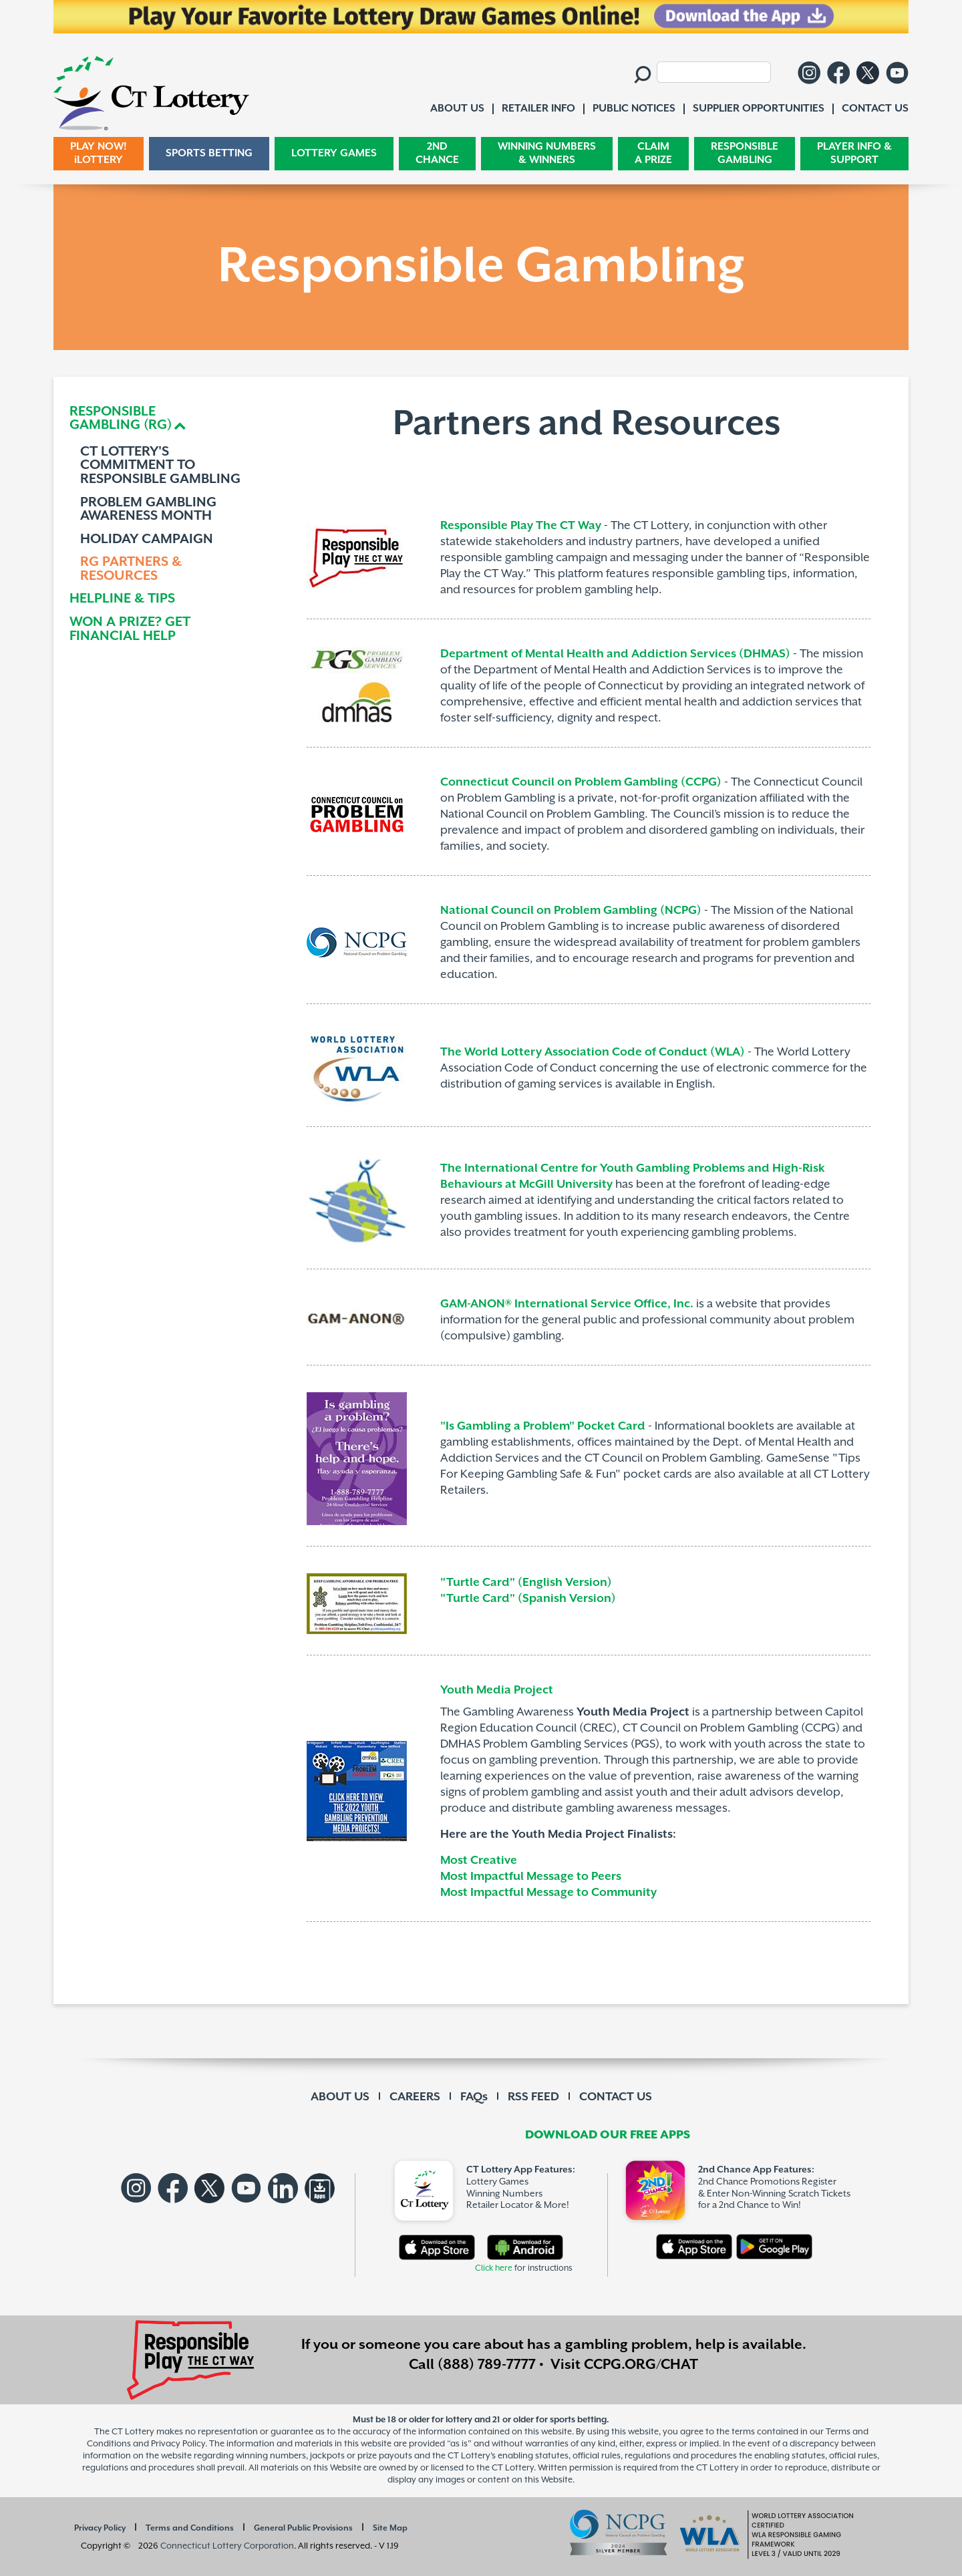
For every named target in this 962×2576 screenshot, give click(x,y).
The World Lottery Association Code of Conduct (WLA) (592, 1052)
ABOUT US (340, 2097)
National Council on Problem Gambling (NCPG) (570, 910)
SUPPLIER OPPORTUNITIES (758, 108)
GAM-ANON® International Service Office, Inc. (566, 1304)
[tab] (165, 419)
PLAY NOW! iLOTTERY (98, 153)
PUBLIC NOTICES (634, 108)
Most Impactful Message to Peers (530, 1876)
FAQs (474, 2097)
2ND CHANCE (437, 153)
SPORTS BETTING (209, 153)
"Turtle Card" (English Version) (526, 1582)
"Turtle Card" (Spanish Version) (529, 1598)
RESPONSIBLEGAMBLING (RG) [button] (120, 419)
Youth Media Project (496, 1690)
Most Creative (478, 1860)
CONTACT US (615, 2097)
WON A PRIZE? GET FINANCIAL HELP (129, 629)
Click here (493, 2268)
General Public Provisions (303, 2528)
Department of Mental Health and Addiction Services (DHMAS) (615, 654)
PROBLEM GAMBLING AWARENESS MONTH (148, 510)
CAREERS (414, 2097)
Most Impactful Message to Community (548, 1892)
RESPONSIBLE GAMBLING (744, 153)
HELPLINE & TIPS (122, 600)
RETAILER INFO (538, 108)
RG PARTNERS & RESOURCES (131, 569)
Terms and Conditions (190, 2528)
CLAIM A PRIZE (653, 153)
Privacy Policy (100, 2528)
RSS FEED (533, 2097)
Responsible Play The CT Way (520, 525)
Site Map (390, 2528)
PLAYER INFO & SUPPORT (854, 153)
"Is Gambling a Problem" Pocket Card (542, 1426)
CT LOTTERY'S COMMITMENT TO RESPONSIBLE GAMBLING (160, 466)
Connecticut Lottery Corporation (227, 2546)
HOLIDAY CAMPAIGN (146, 540)
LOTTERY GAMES (334, 153)
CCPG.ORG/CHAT (641, 2365)
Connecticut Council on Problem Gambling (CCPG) (581, 782)
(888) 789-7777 (487, 2365)
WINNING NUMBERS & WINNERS (547, 153)
